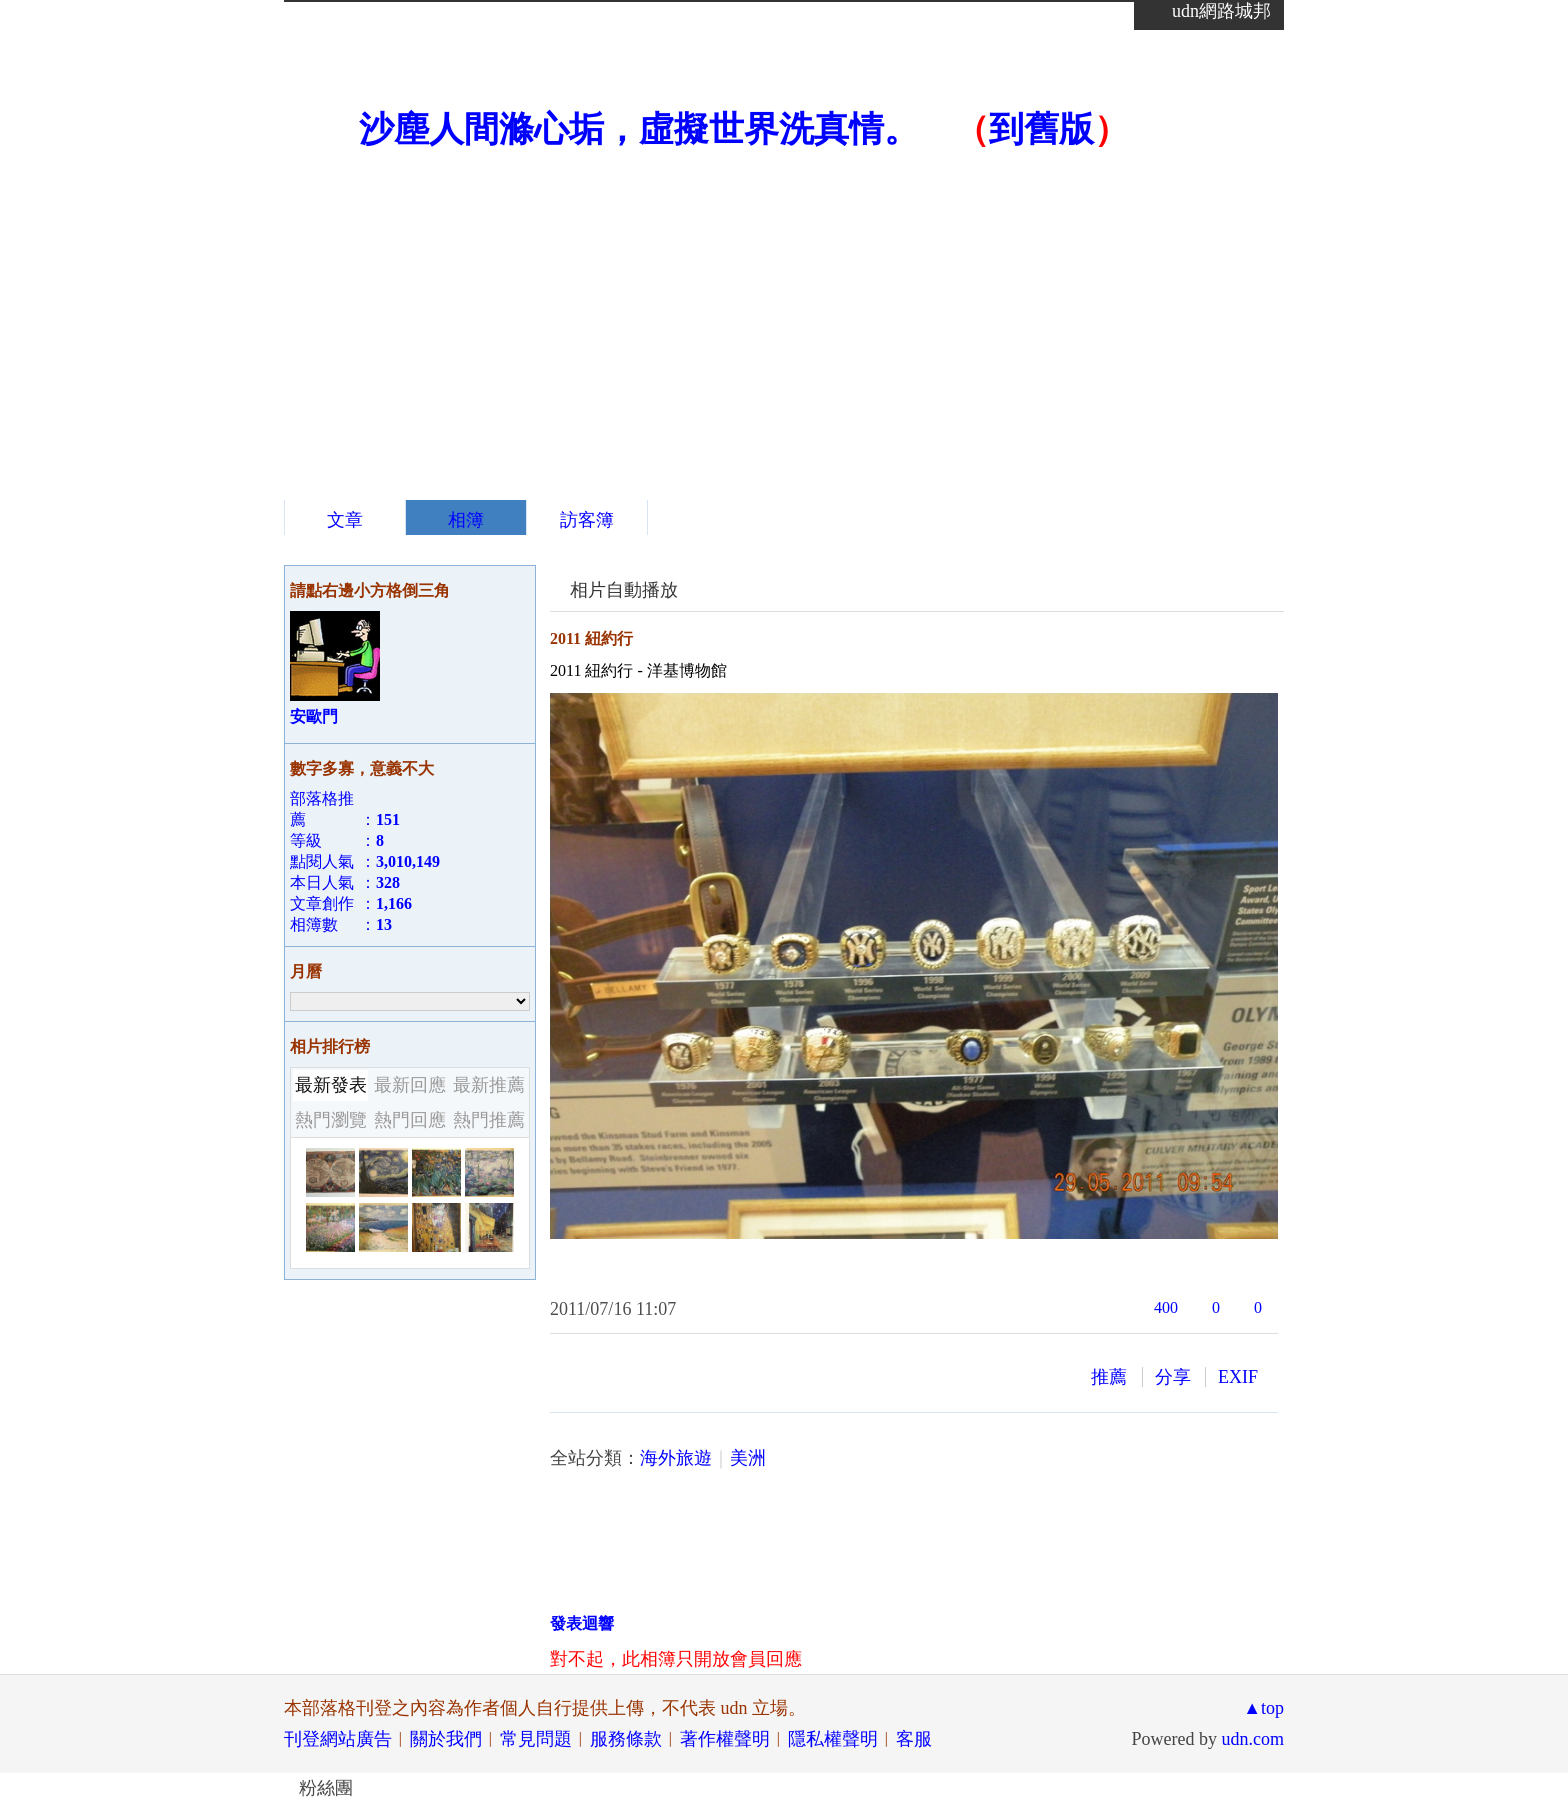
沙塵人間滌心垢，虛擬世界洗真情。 (639, 129)
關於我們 (446, 1739)
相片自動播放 (624, 590)
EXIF (1238, 1377)
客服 (914, 1739)
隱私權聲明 (833, 1739)
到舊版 (1041, 129)
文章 (345, 520)
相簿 (466, 520)
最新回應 (410, 1085)
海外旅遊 (676, 1458)
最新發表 (331, 1085)
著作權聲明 (725, 1739)
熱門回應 (410, 1120)
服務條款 (626, 1739)
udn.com (1253, 1739)
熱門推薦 (489, 1120)
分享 (1173, 1377)
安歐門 (314, 716)
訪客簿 (587, 520)
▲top (1263, 1708)
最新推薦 (489, 1085)
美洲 (748, 1458)
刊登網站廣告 (338, 1739)
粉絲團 (326, 1788)
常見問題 (536, 1739)
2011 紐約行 (591, 638)
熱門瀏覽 (331, 1120)
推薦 (1109, 1377)
